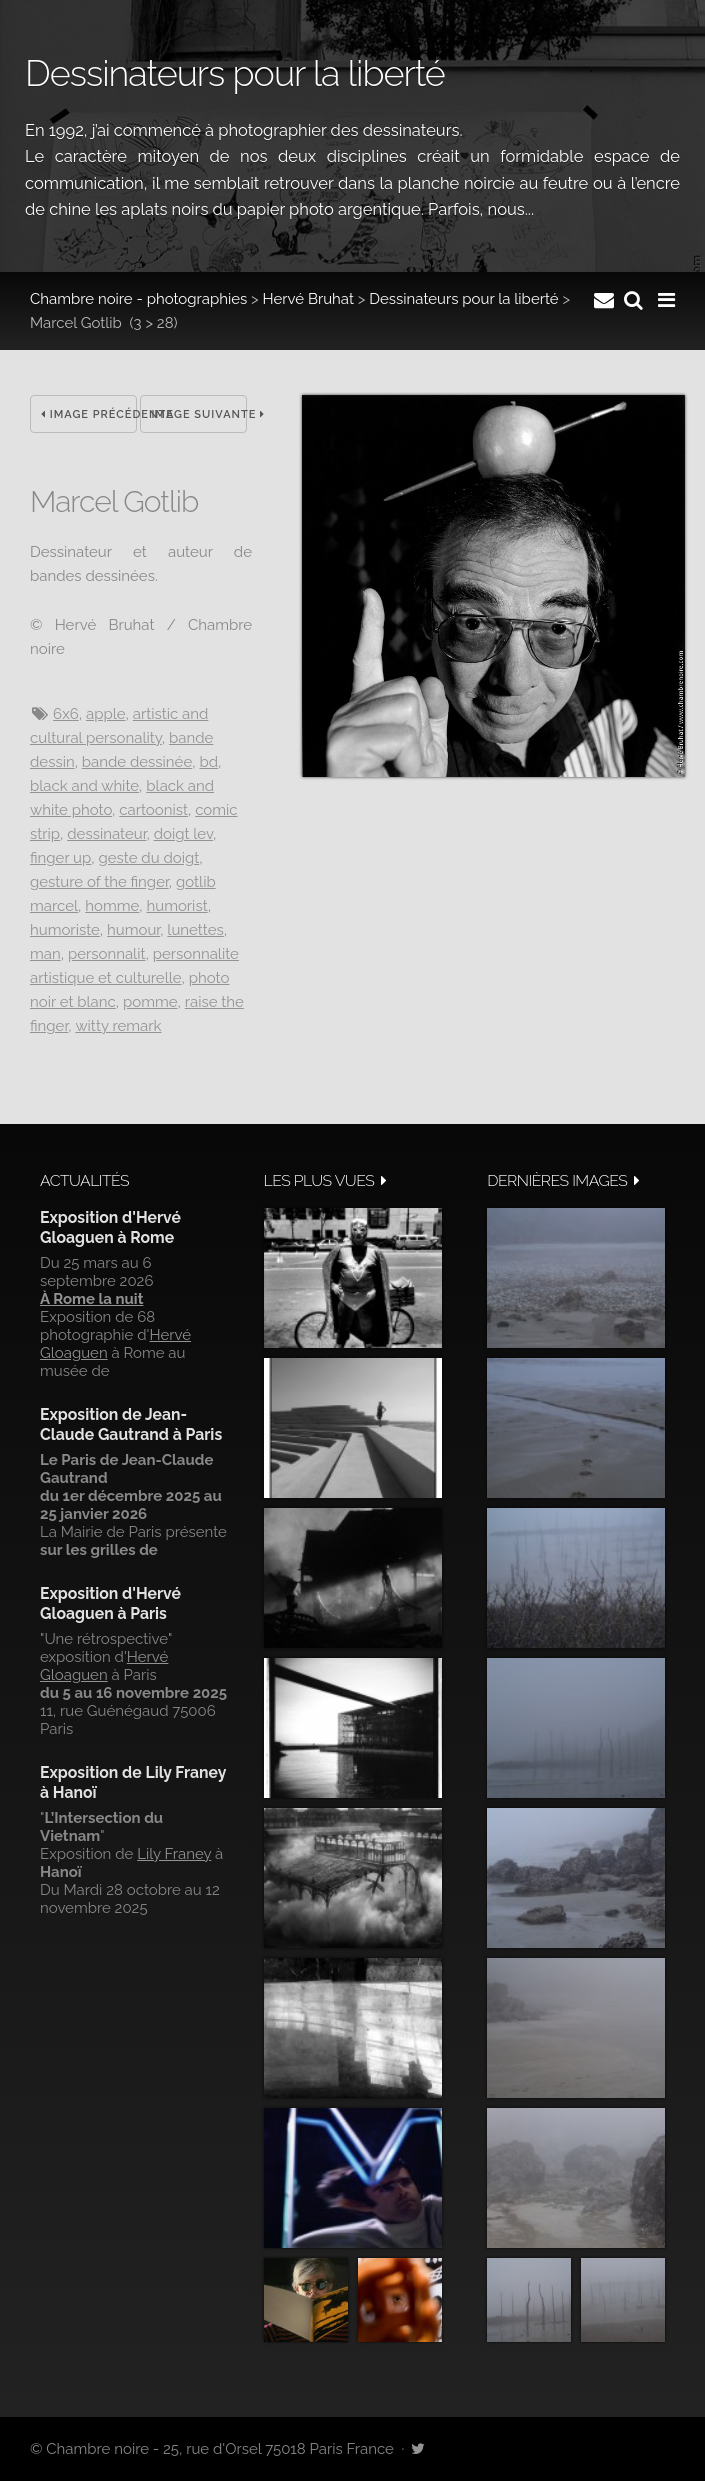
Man (45, 954)
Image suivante (199, 414)
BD (208, 762)
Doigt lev (183, 834)
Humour (133, 930)
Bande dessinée (137, 762)
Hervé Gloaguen (104, 1666)
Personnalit (107, 954)
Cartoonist (153, 810)
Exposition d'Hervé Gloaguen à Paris (110, 1603)
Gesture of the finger (99, 882)
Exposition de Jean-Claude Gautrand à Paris (131, 1424)
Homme (112, 906)
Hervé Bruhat (308, 299)
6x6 (66, 714)
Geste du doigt (149, 858)
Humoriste (65, 930)
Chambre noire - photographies (138, 299)
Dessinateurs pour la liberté (463, 299)
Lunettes (195, 930)
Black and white (84, 786)
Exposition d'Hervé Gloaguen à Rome (110, 1227)
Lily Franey (174, 1854)
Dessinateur (106, 834)
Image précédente (89, 414)
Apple (106, 714)
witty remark (118, 1026)
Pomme (150, 1002)
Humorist (176, 906)
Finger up (60, 858)
